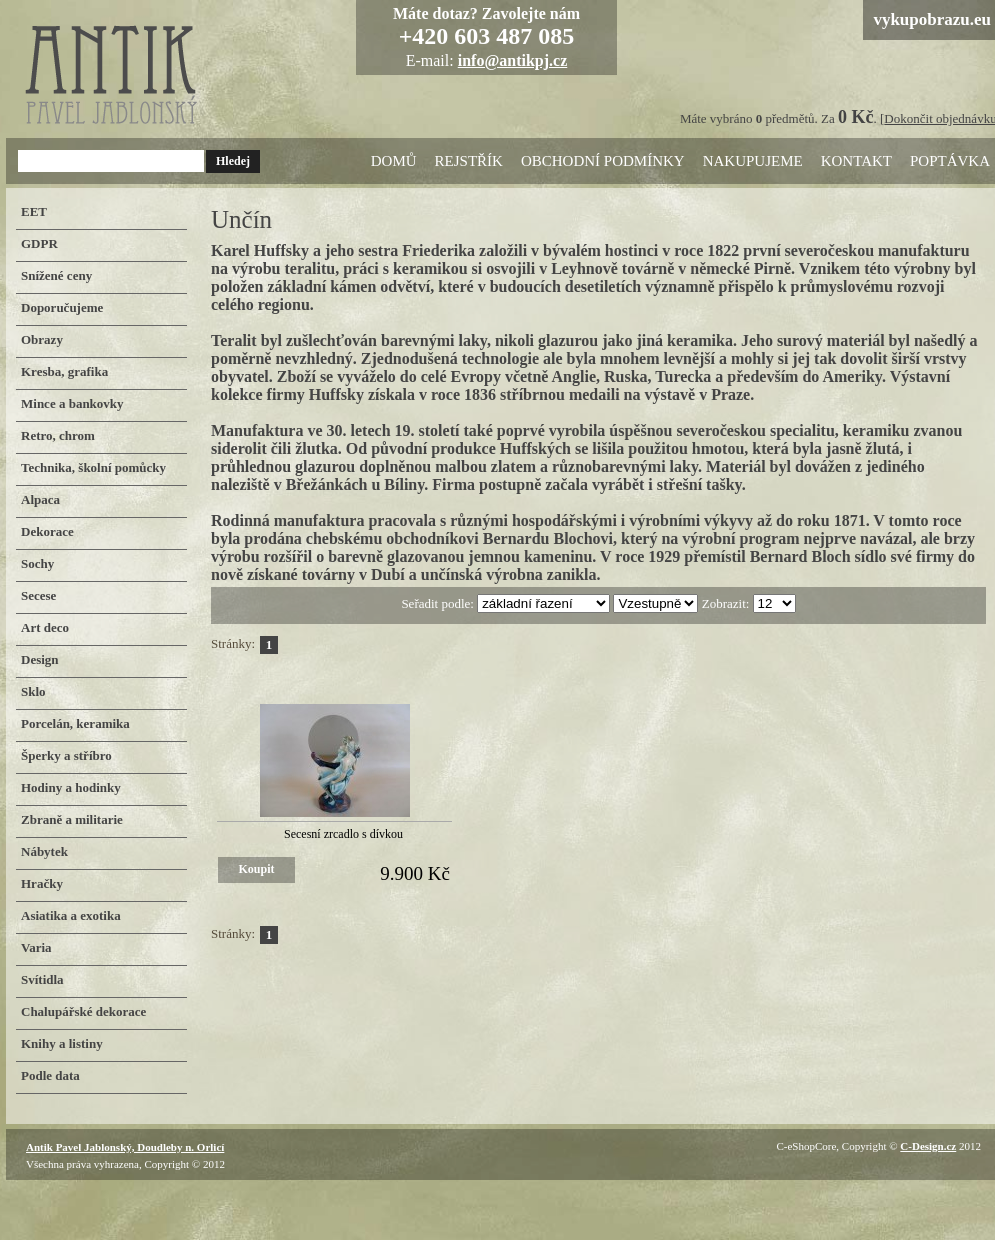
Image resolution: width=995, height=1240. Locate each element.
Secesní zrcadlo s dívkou (343, 834)
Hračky (42, 883)
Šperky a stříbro (66, 755)
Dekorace (47, 531)
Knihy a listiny (62, 1043)
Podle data (50, 1075)
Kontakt (856, 161)
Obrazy (42, 339)
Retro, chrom (58, 435)
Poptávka (950, 161)
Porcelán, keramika (75, 723)
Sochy (37, 563)
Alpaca (40, 499)
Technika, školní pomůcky (93, 467)
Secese (38, 595)
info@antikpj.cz (513, 60)
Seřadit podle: (439, 603)
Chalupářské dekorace (83, 1011)
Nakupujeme (753, 161)
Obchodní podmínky (603, 161)
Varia (36, 947)
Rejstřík (469, 161)
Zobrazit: (727, 603)
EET (34, 211)
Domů (394, 161)
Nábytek (44, 851)
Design (40, 659)
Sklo (33, 691)
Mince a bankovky (72, 403)
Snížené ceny (56, 275)
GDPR (39, 243)
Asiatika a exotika (71, 915)
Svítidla (42, 979)
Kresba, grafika (64, 371)
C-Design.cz (928, 1146)
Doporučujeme (62, 307)
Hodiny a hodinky (71, 787)
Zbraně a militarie (72, 819)
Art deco (45, 627)
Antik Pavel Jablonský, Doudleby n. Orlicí (125, 1147)
